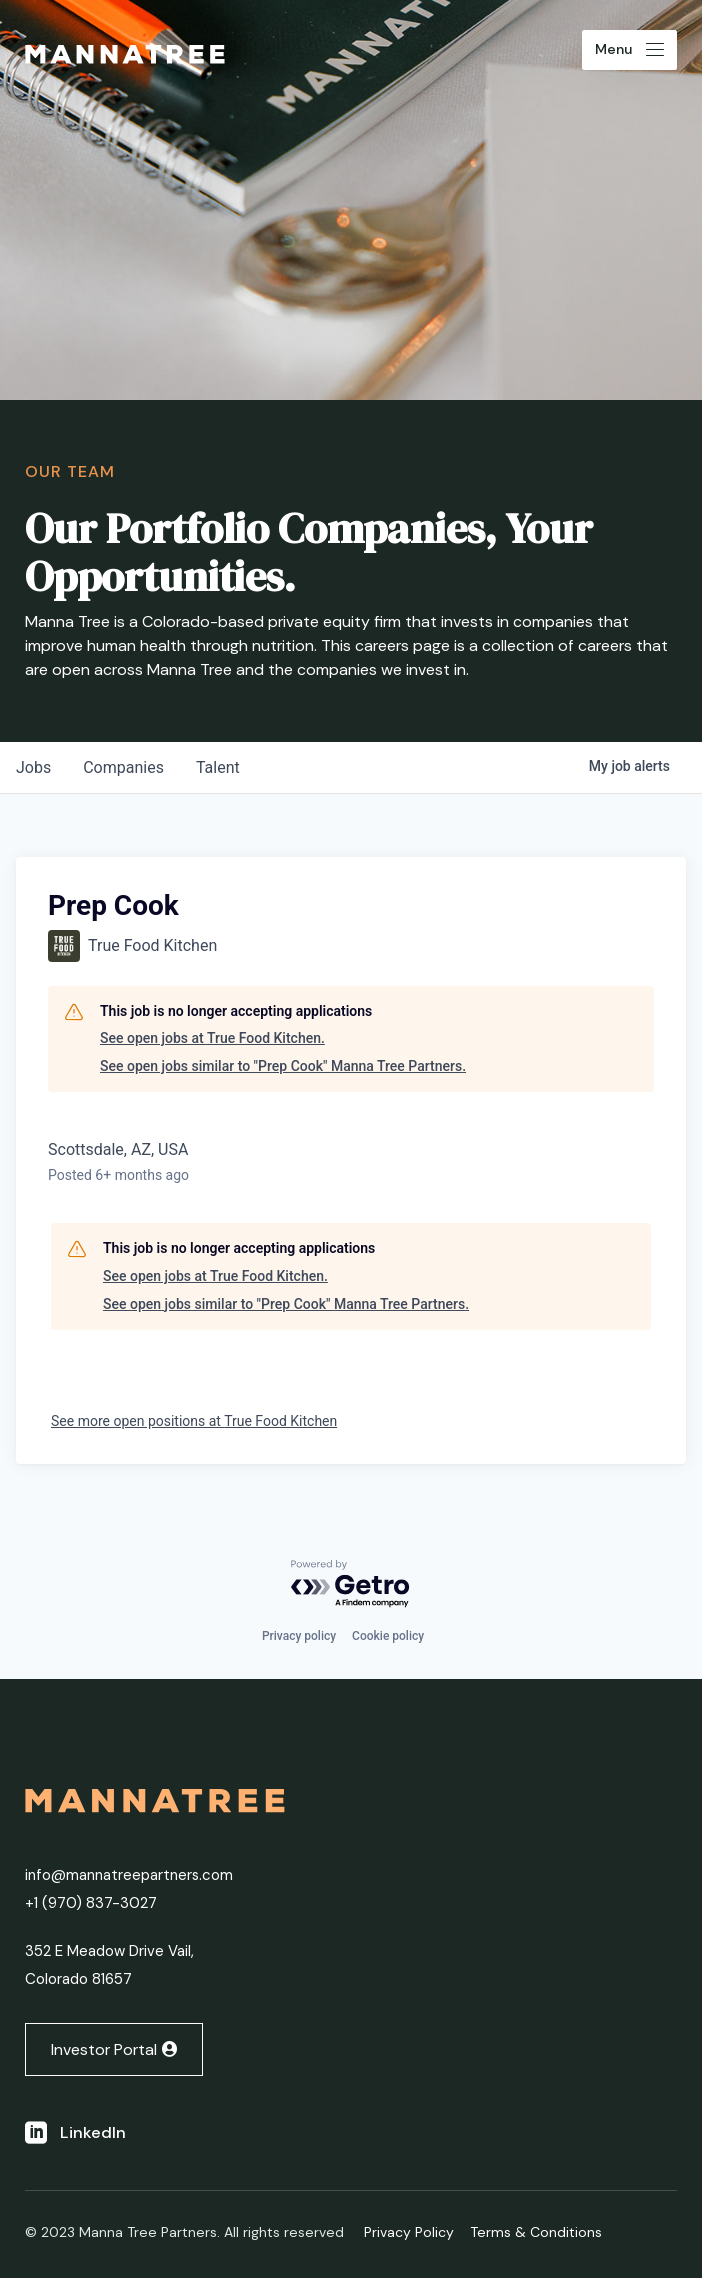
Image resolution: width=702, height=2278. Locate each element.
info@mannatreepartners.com (129, 1875)
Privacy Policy (409, 2232)
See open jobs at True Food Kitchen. (212, 1038)
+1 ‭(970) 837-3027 (91, 1903)
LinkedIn (93, 2132)
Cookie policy (388, 1636)
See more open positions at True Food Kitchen (194, 1421)
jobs (33, 767)
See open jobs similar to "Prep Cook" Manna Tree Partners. (283, 1066)
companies (123, 767)
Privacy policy (299, 1636)
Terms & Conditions (536, 2232)
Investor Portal (104, 2049)
